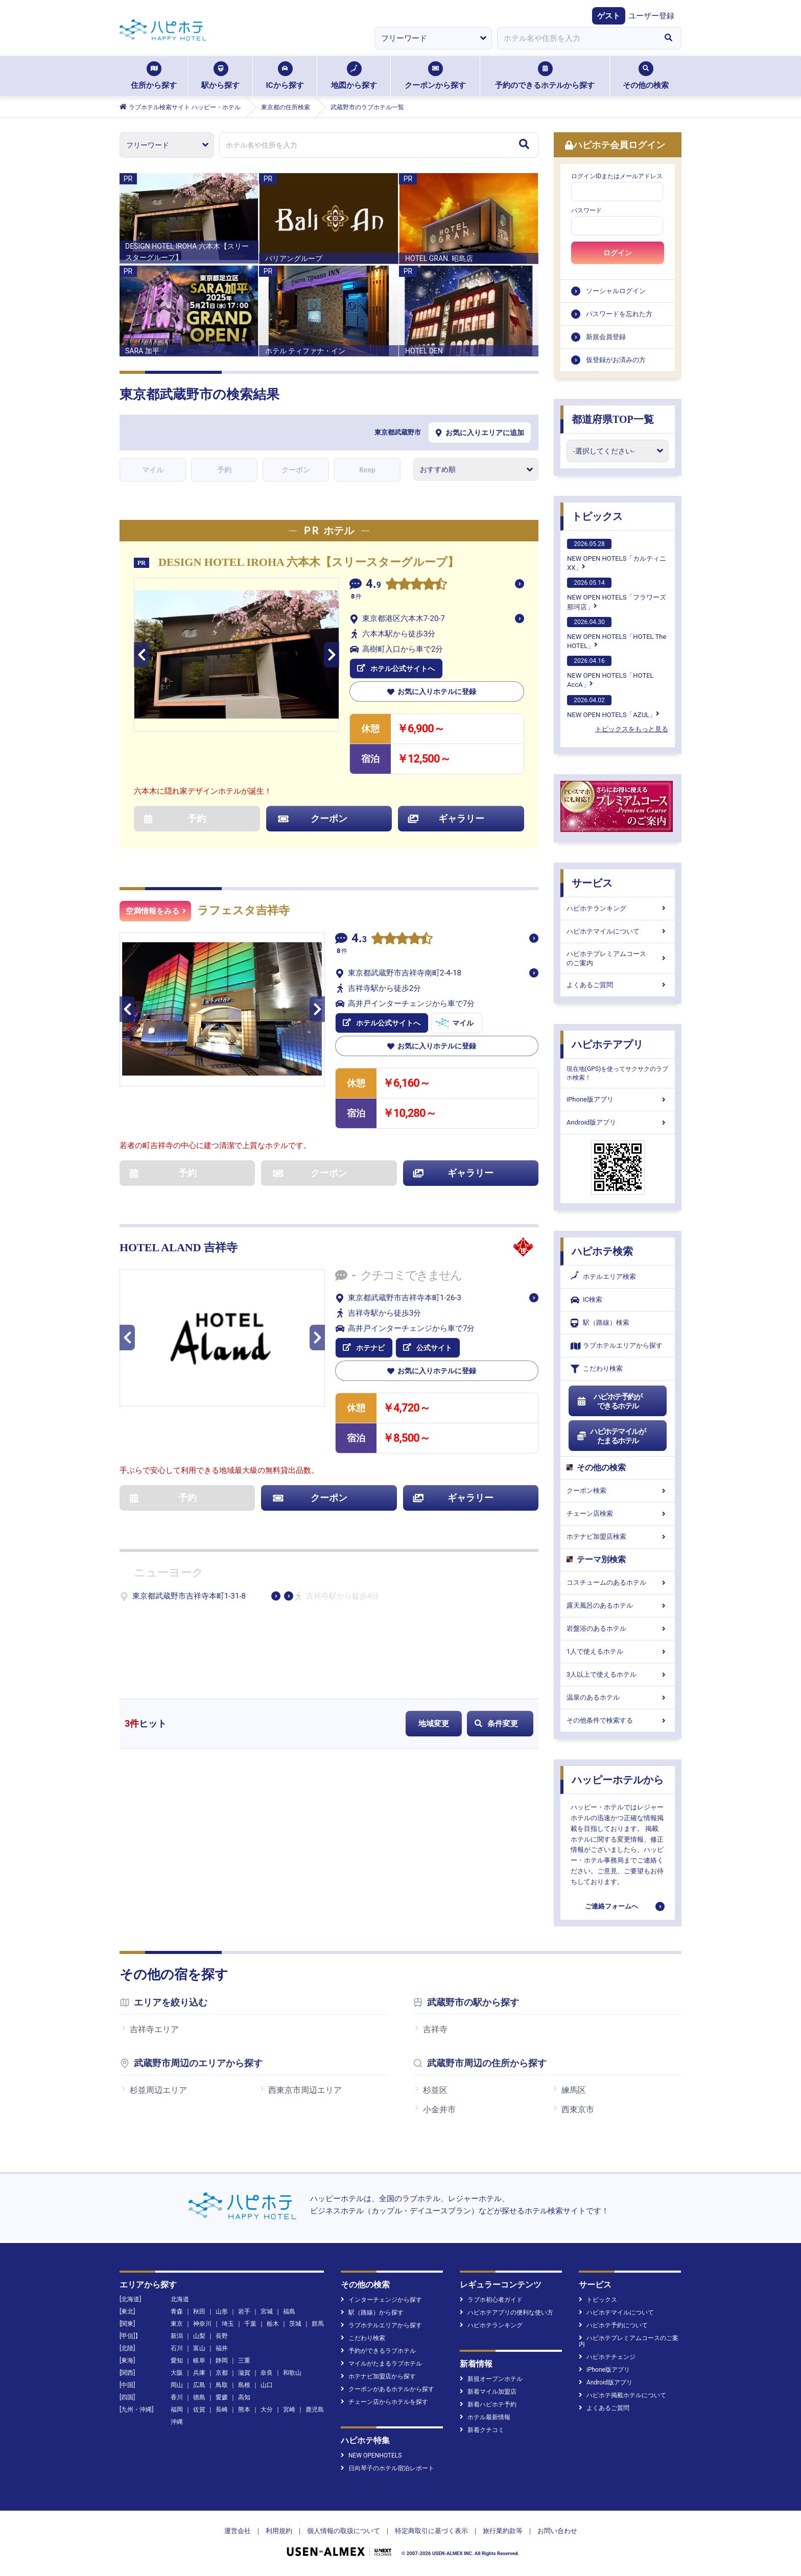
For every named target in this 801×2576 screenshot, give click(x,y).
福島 (289, 2311)
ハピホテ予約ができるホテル (609, 1401)
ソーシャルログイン (616, 291)
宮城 (267, 2311)
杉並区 (435, 2090)
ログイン (617, 253)
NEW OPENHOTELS (371, 2455)
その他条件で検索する (618, 1720)
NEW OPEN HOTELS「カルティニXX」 (616, 555)
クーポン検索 (618, 1490)
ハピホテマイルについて (618, 931)
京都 (222, 2372)
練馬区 (573, 2090)
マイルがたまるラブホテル (381, 2363)
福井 (222, 2348)
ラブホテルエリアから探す (617, 1346)
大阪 (177, 2372)
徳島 (199, 2397)
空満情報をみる (156, 911)
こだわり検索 (597, 1369)
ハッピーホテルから (618, 1779)
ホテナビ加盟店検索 (618, 1536)
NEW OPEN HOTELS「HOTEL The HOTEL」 (616, 633)
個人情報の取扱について (343, 2531)
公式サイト (427, 1348)
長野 (222, 2336)
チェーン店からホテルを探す (384, 2401)
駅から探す (220, 75)
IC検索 (586, 1300)
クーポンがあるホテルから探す (387, 2389)
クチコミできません (410, 1275)
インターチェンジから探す (381, 2299)
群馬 (318, 2323)
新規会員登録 (606, 337)
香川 (177, 2397)
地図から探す (354, 75)
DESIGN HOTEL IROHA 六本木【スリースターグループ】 (308, 562)
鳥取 (222, 2385)
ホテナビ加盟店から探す (378, 2376)
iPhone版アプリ (618, 1099)
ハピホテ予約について (613, 2325)
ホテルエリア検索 (603, 1277)
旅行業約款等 (503, 2531)
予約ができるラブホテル (378, 2350)
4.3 (359, 939)
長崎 (222, 2409)
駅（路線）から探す (372, 2312)
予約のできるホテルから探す (545, 75)
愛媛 (222, 2397)
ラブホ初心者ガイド (491, 2299)
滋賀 (244, 2372)
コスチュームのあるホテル (618, 1582)
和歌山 (292, 2372)
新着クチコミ (482, 2430)
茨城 (295, 2323)
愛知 (177, 2360)
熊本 (244, 2409)
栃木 (273, 2323)
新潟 (177, 2336)
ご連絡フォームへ (611, 1906)
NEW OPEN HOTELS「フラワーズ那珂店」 (616, 594)
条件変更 (496, 1723)
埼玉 (228, 2323)
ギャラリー (446, 818)
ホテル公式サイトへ (396, 668)
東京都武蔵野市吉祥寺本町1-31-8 (189, 1596)
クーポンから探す (435, 75)
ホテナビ (364, 1348)
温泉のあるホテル (618, 1697)
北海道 (180, 2299)
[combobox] (576, 38)
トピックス (597, 516)
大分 (267, 2409)
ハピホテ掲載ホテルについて (622, 2395)
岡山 (177, 2385)
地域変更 (433, 1723)
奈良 (267, 2372)
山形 (222, 2311)
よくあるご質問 (618, 985)
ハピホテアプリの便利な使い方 (506, 2312)
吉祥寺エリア (154, 2029)
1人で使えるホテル (618, 1651)
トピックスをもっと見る (631, 729)
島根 (244, 2385)
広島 (199, 2385)
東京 (177, 2323)
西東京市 (577, 2109)
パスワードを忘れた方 (619, 314)
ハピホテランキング (618, 908)
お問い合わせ (557, 2531)
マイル (152, 470)
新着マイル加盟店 (488, 2391)
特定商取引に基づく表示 (431, 2531)
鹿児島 (314, 2409)
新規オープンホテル (491, 2378)
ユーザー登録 (651, 15)
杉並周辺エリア (158, 2090)
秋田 (199, 2311)
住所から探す (154, 75)
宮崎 (289, 2409)
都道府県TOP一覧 (613, 419)
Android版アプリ (618, 1122)
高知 (244, 2397)
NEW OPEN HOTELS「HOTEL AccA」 (610, 672)
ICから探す (284, 75)
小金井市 (439, 2109)
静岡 (222, 2360)
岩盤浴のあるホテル (618, 1628)
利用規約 (279, 2531)
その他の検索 (646, 75)
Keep (367, 470)
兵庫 (199, 2372)
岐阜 (199, 2360)
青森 (177, 2311)
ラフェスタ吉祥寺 (243, 910)
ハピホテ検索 (602, 1251)
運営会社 (237, 2531)
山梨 (199, 2336)
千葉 (250, 2323)
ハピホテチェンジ (607, 2356)
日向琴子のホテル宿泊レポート (387, 2468)
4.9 (373, 585)
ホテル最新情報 (485, 2417)
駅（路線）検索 (600, 1323)
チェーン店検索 (618, 1513)
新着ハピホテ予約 (488, 2404)
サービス (592, 883)
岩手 (244, 2311)
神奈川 (202, 2323)
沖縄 (177, 2421)
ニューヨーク (168, 1572)
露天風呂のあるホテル (618, 1605)
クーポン (295, 470)
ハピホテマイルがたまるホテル (611, 1436)
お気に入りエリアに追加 (480, 432)
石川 (177, 2348)
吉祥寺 (435, 2029)
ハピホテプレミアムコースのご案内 (618, 958)
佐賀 (199, 2409)
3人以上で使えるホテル (618, 1674)
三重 (244, 2360)
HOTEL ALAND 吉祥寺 (179, 1247)
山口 (267, 2385)
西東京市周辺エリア (305, 2090)
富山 (199, 2348)
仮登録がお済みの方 (616, 360)
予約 (224, 470)
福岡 (177, 2409)
